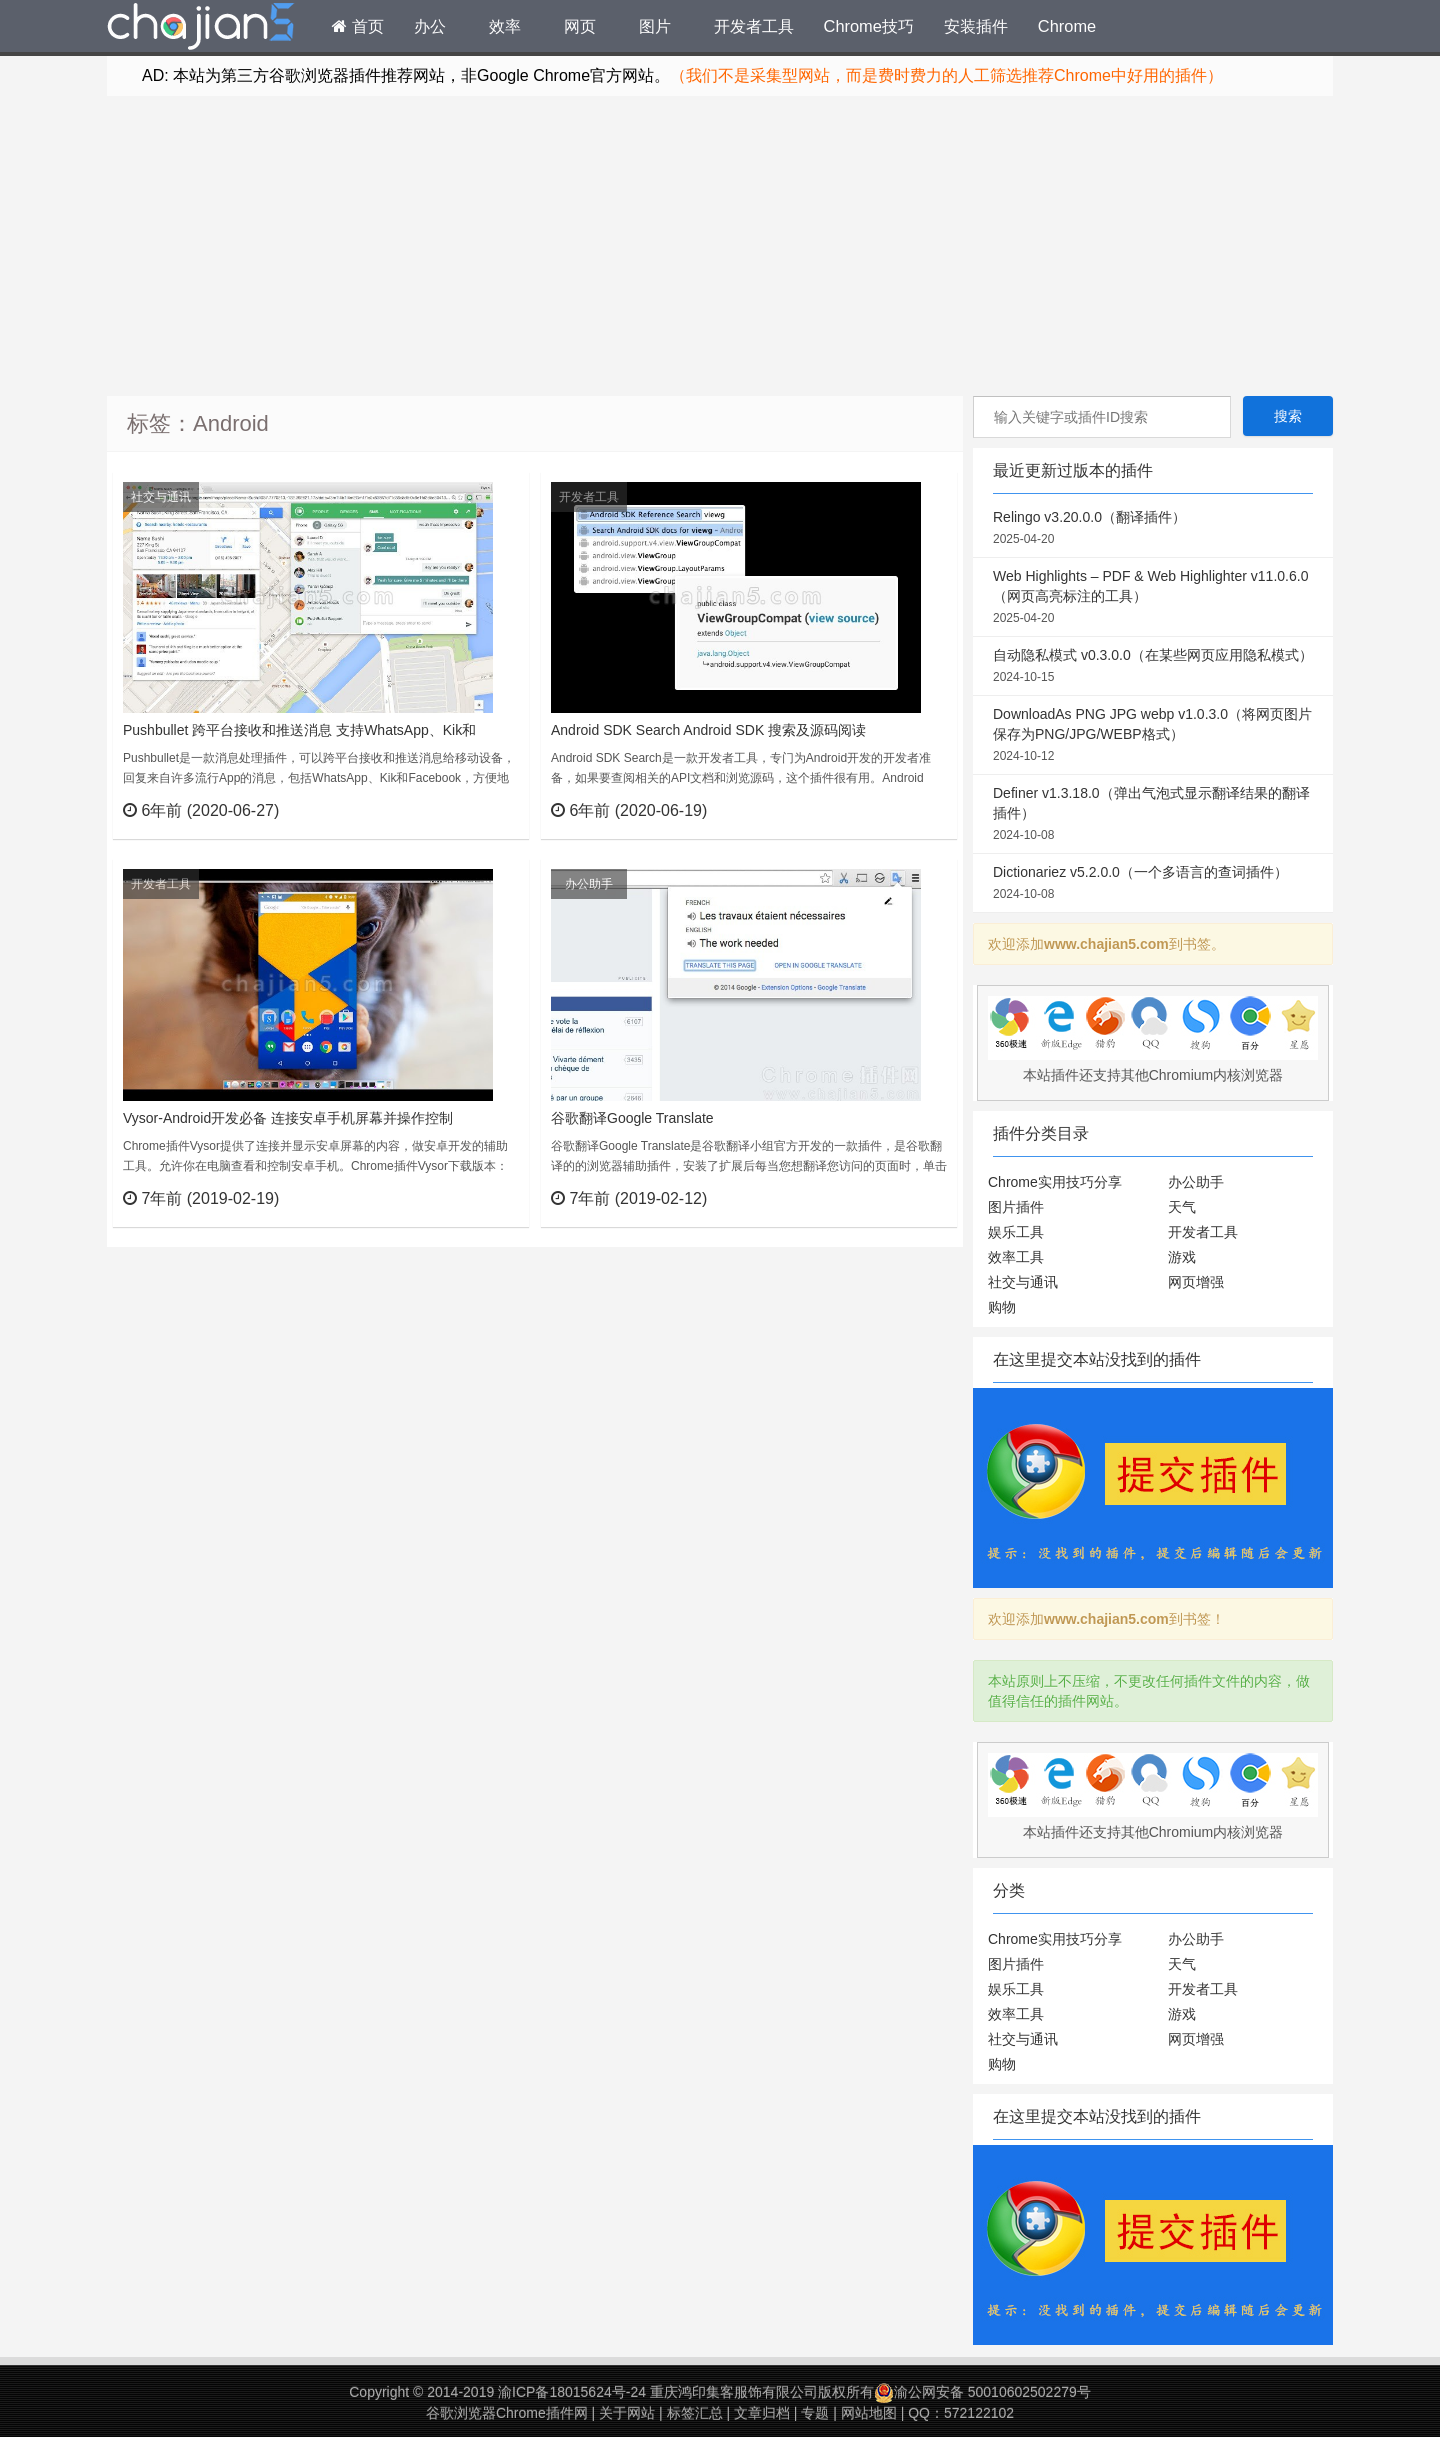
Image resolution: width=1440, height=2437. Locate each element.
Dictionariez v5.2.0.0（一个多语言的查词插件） (1153, 884)
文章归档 (762, 2413)
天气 (1182, 1207)
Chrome (1067, 26)
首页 (358, 26)
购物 (1002, 1307)
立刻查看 (477, 810)
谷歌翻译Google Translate (632, 1118)
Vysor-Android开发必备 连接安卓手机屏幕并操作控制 (288, 1118)
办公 (430, 26)
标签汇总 (695, 2413)
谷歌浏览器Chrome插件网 (507, 2413)
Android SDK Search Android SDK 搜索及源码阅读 (708, 730)
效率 (505, 26)
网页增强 (1196, 1282)
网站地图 (869, 2413)
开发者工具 (754, 26)
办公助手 (589, 884)
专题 (815, 2413)
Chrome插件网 (201, 29)
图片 (655, 26)
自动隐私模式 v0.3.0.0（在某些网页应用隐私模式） (1153, 667)
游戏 (1182, 1257)
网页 (580, 26)
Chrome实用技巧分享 (1055, 1182)
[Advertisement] (720, 246)
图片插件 (1016, 1207)
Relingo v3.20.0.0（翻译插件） (1153, 529)
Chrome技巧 (869, 26)
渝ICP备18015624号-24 (572, 2392)
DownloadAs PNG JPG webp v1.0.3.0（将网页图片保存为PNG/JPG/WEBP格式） (1153, 736)
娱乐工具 (1016, 1232)
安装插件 (976, 26)
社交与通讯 (161, 497)
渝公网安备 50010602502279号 (982, 2392)
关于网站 (627, 2413)
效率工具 (1016, 1257)
